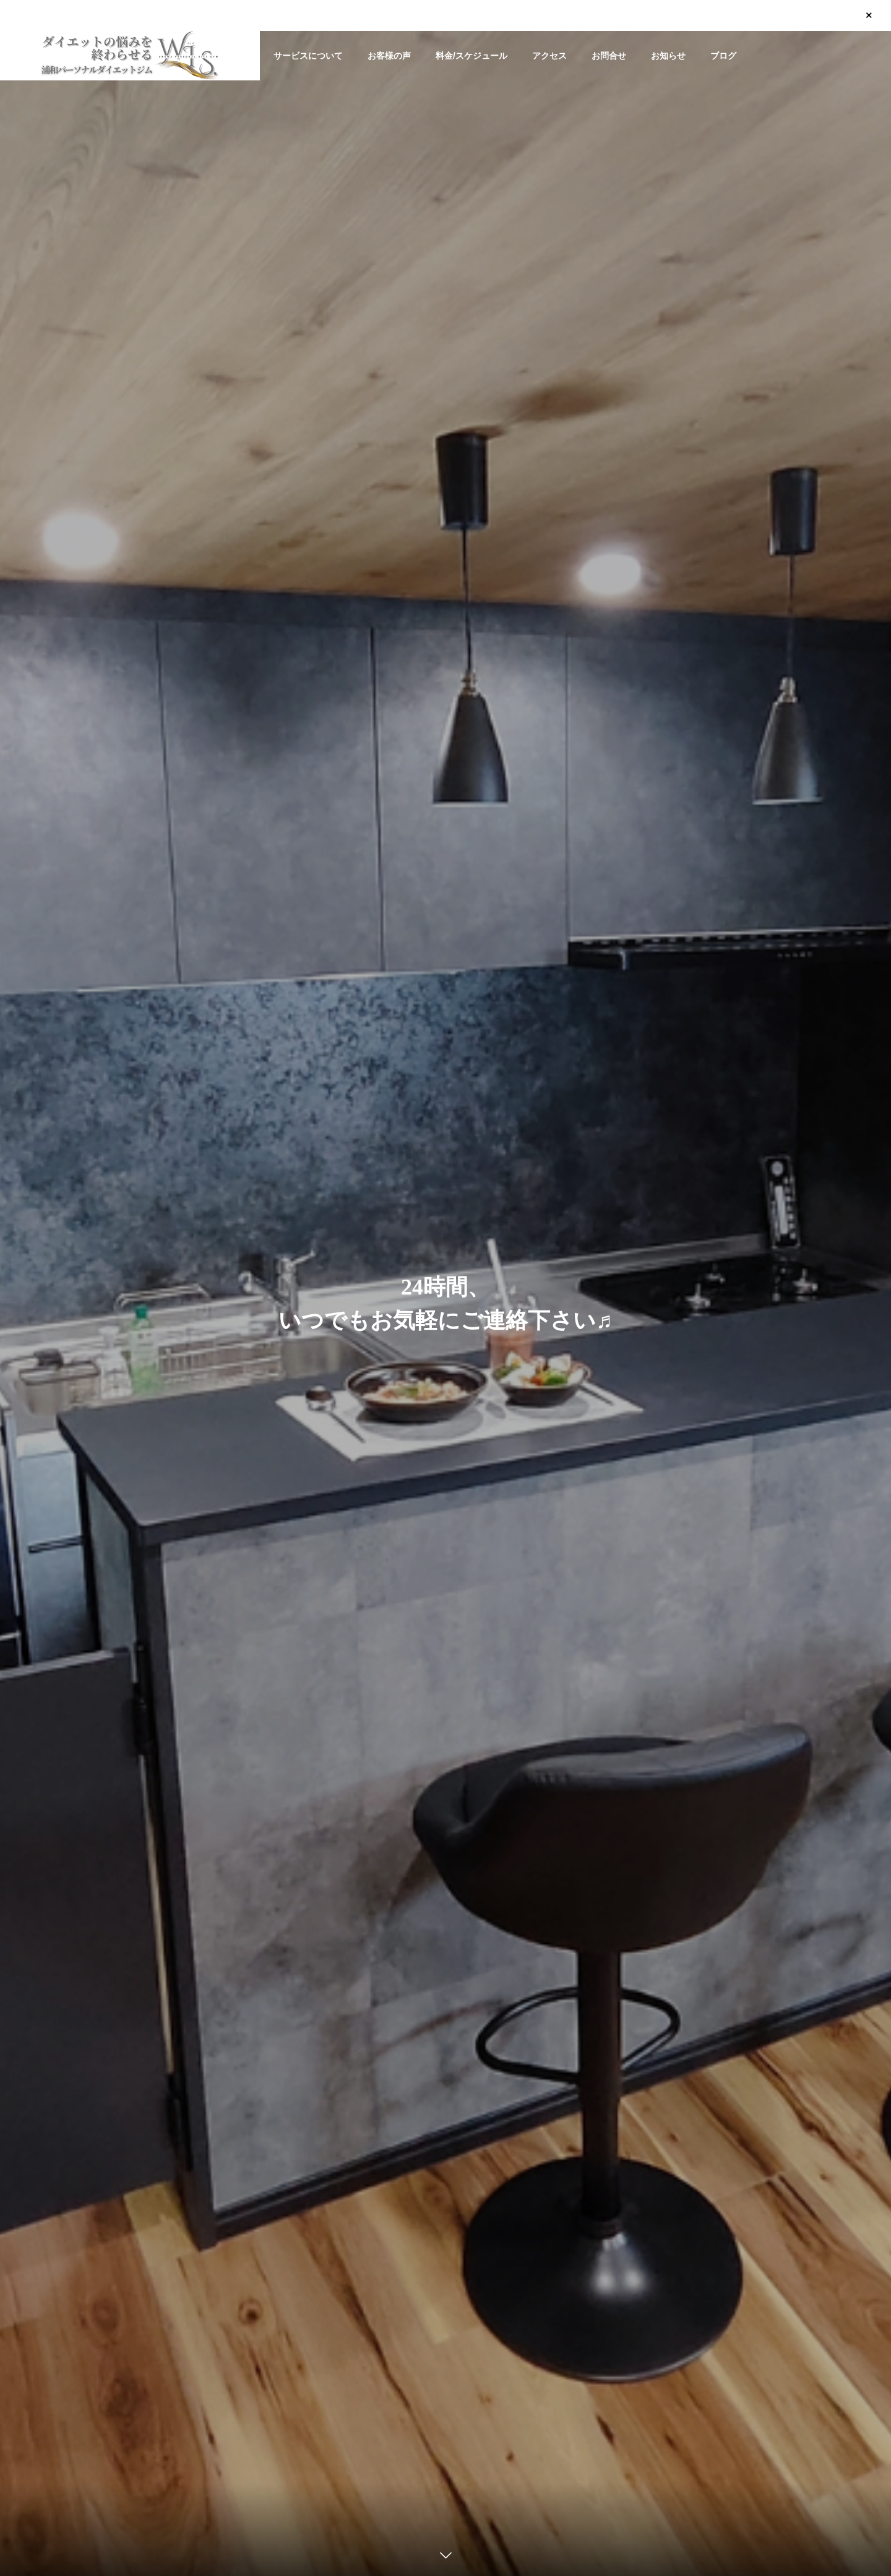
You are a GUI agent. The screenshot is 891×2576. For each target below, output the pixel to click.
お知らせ (668, 56)
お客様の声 (389, 56)
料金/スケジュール (471, 56)
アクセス (549, 56)
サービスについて (308, 56)
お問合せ (609, 56)
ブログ (723, 56)
